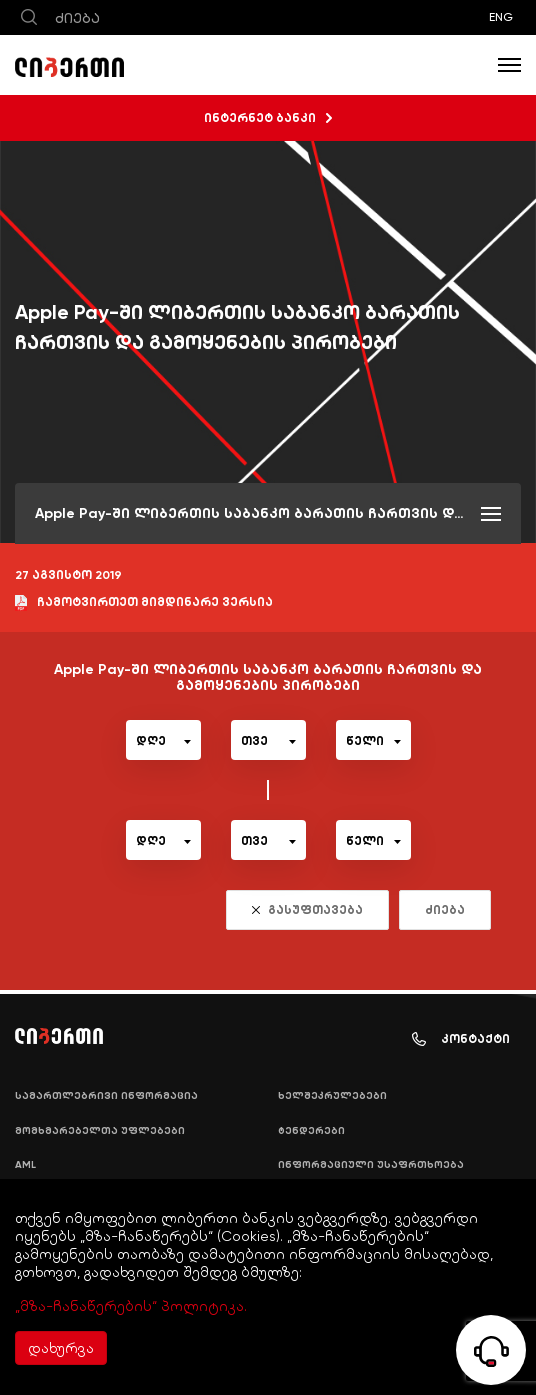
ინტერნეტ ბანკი (268, 118)
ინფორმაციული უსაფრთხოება (371, 1165)
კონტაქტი (461, 1039)
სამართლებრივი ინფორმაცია (106, 1096)
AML (25, 1165)
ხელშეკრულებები (332, 1096)
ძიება (445, 910)
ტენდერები (311, 1131)
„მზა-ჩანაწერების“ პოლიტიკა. (131, 1306)
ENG (501, 17)
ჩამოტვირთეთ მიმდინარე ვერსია (144, 603)
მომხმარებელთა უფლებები (100, 1131)
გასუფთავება (307, 910)
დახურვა (61, 1348)
